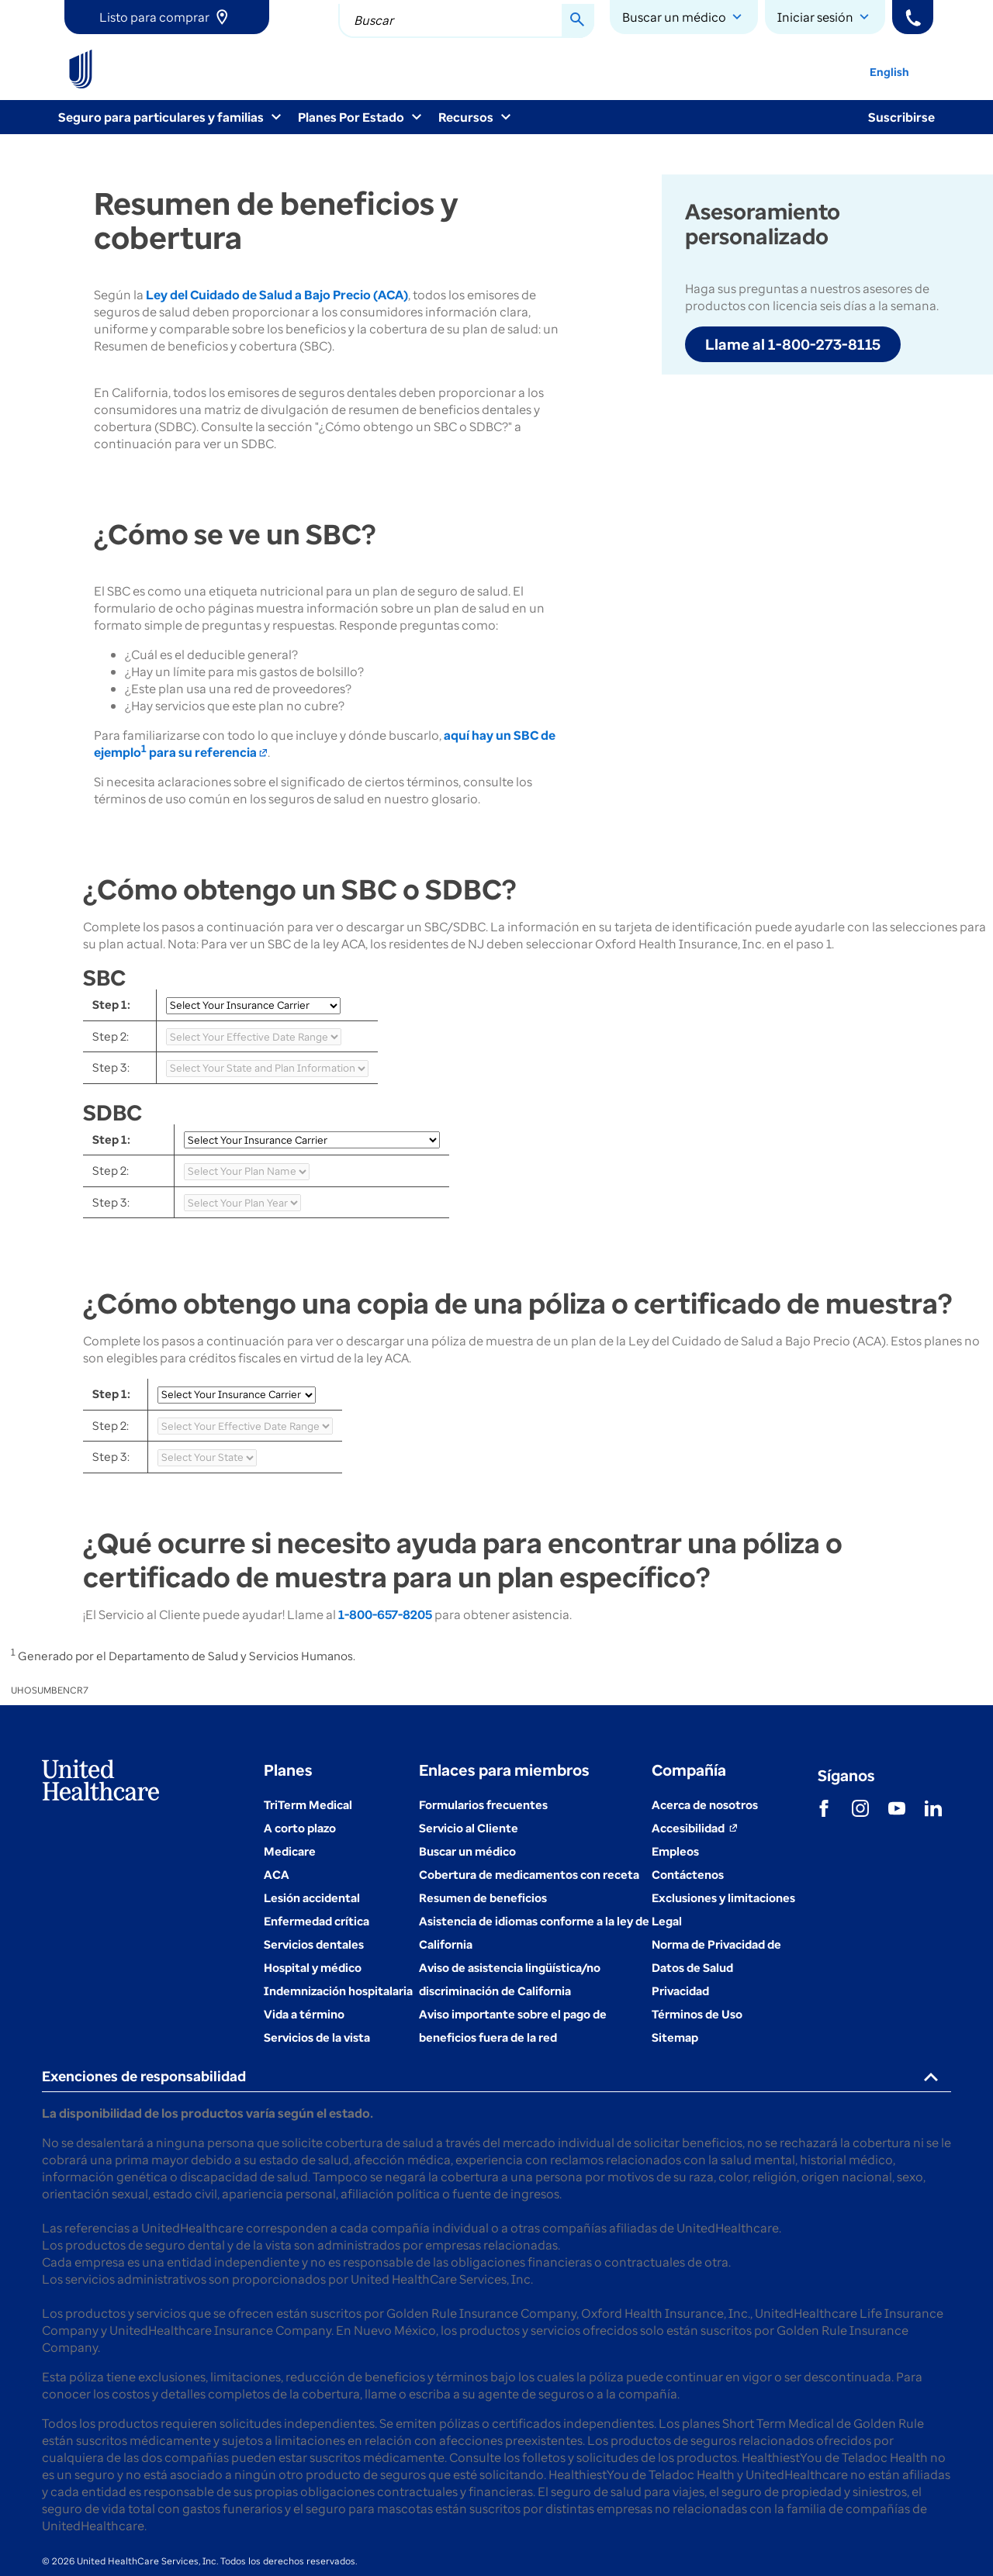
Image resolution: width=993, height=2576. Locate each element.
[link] (166, 17)
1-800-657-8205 (385, 1614)
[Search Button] (578, 21)
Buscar (373, 20)
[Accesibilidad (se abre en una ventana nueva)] (695, 1827)
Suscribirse (901, 117)
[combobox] (466, 21)
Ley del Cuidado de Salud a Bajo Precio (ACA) (277, 294)
